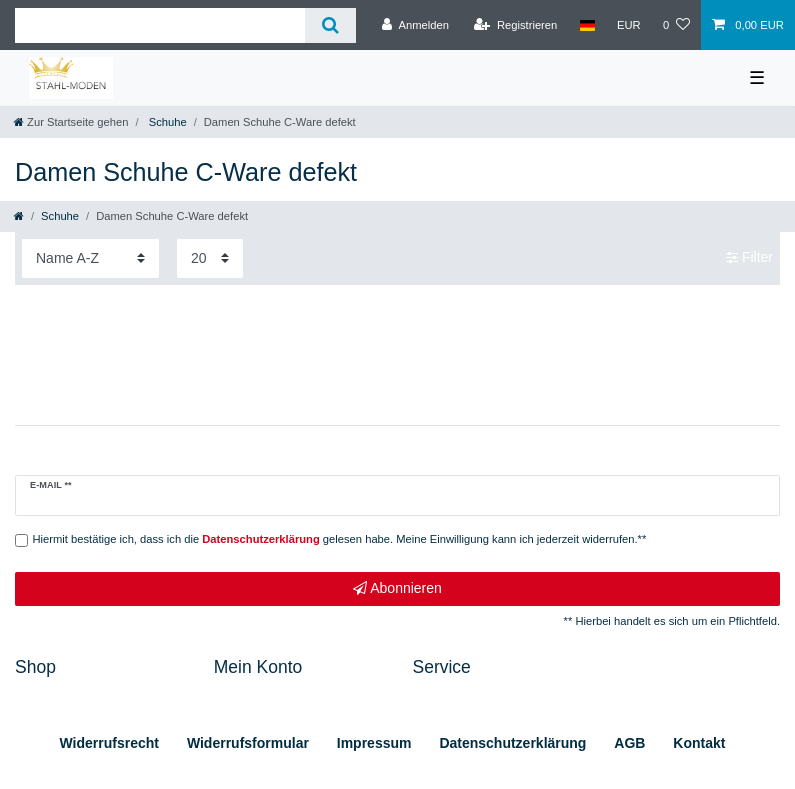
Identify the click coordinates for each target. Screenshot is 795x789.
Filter (749, 258)
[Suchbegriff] (160, 25)
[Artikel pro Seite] (210, 258)
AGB (629, 743)
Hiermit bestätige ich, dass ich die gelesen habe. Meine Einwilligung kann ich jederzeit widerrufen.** (340, 539)
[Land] (586, 25)
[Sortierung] (90, 258)
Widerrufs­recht (109, 743)
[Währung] (629, 25)
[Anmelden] (415, 25)
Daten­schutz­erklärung (512, 743)
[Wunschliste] (676, 25)
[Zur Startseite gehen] (71, 122)
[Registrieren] (515, 25)
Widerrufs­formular (248, 743)
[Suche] (330, 25)
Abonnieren (397, 589)
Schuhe (166, 122)
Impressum (374, 743)
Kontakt (699, 743)
